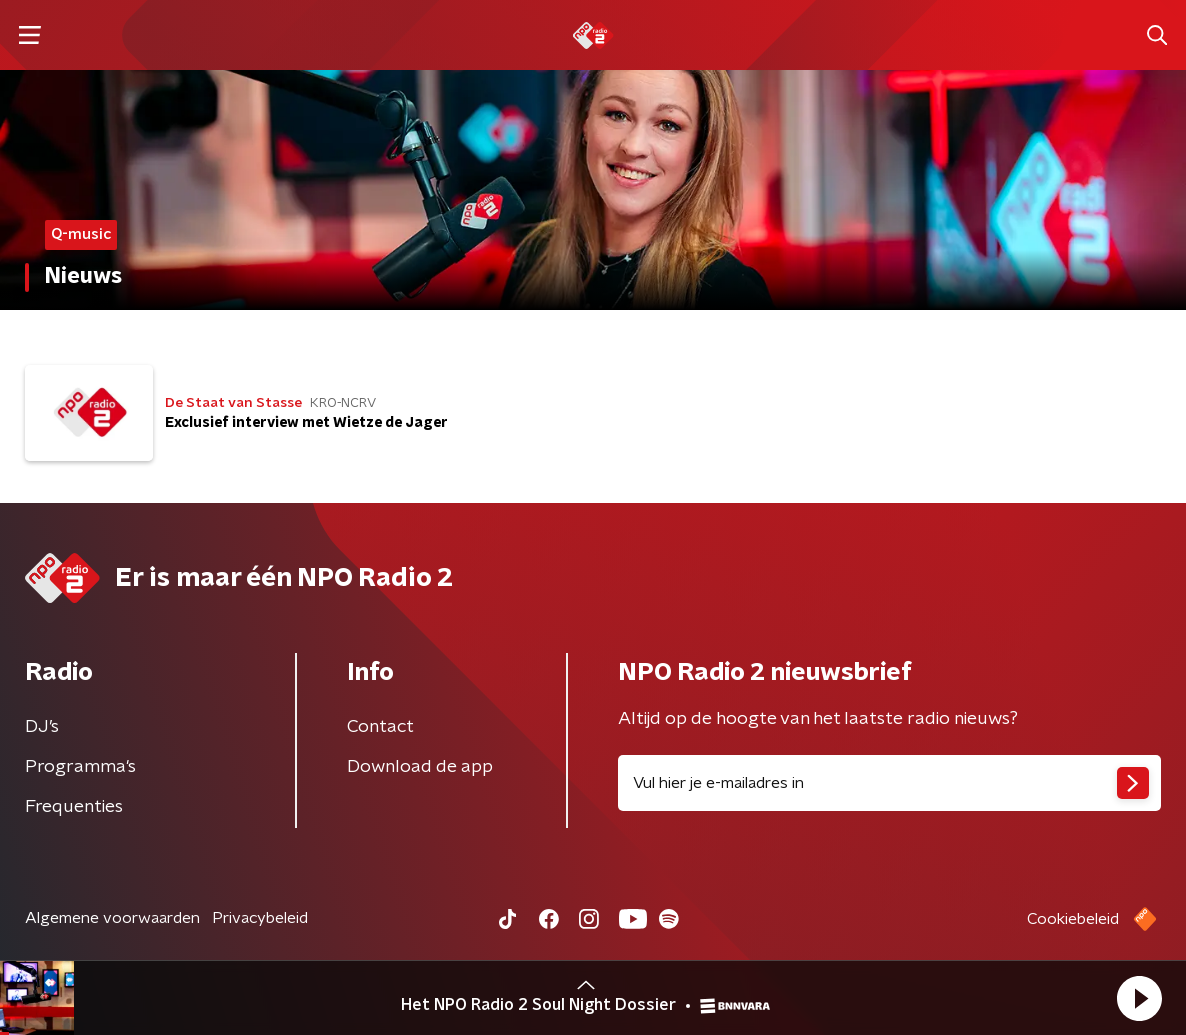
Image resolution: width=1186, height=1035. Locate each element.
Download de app (420, 767)
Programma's (80, 767)
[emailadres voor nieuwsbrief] (889, 783)
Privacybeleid (260, 918)
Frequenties (74, 807)
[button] (1139, 998)
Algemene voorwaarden (112, 918)
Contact (380, 727)
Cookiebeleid (1073, 919)
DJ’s (42, 727)
